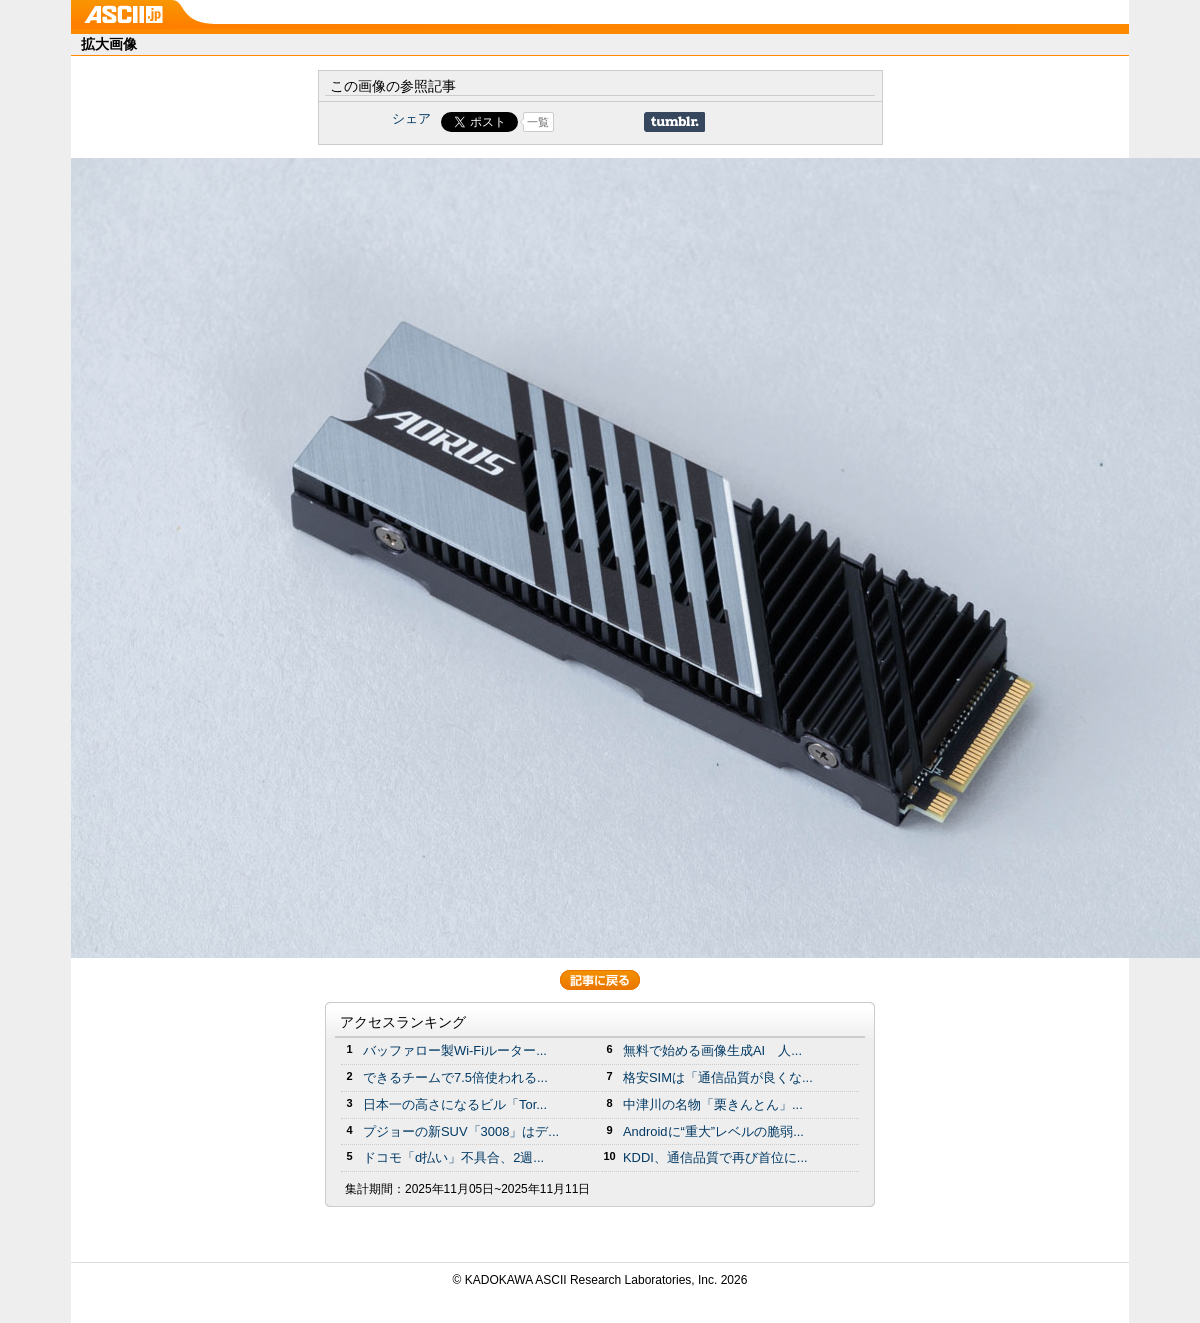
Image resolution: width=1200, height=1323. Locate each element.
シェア (411, 118)
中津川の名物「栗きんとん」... (713, 1104)
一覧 (538, 122)
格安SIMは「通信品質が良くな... (718, 1077)
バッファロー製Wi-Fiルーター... (455, 1050)
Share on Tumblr (674, 122)
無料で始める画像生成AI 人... (712, 1050)
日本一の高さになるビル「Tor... (455, 1104)
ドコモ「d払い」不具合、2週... (453, 1157)
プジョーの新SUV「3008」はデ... (461, 1131)
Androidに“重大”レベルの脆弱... (713, 1131)
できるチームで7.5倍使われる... (455, 1077)
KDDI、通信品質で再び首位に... (715, 1157)
